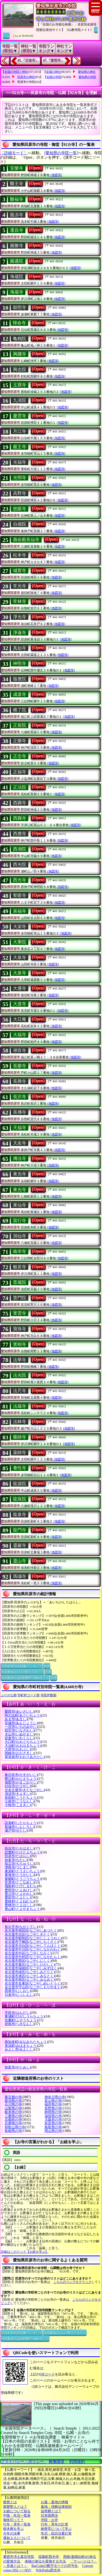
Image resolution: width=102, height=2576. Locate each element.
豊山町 (23, 1909)
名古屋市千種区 (31, 1942)
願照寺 (19, 307)
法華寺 (19, 1359)
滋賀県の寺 (53, 2116)
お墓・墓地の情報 (54, 2502)
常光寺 (19, 586)
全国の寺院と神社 (16, 72)
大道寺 (19, 1003)
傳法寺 (19, 1158)
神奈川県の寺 (55, 2097)
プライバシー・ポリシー (23, 2461)
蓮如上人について (17, 2538)
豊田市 (18, 1897)
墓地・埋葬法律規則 (56, 2507)
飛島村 (21, 1886)
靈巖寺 (19, 1545)
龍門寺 (19, 1530)
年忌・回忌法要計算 (56, 2533)
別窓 (47, 1665)
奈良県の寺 (53, 2123)
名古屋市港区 (30, 1976)
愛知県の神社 (87, 72)
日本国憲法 (49, 2515)
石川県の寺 (13, 2104)
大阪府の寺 (53, 2119)
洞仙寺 (19, 1236)
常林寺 (19, 601)
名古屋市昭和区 (33, 1938)
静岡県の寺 (53, 2112)
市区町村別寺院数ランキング (21, 1665)
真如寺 (19, 648)
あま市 (16, 1719)
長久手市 (21, 1927)
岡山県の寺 (53, 2131)
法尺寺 (19, 1390)
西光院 (19, 864)
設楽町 (21, 1823)
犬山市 (19, 1734)
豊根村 (19, 1901)
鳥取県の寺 (53, 2127)
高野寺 (19, 493)
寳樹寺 (19, 1344)
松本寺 (19, 555)
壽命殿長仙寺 (26, 539)
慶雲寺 (19, 415)
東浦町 (25, 2016)
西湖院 (19, 849)
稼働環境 (56, 2461)
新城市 (19, 1827)
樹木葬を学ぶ (13, 2529)
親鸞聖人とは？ (15, 2507)
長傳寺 (19, 1112)
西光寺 (19, 880)
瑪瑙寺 (19, 1576)
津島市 (18, 1867)
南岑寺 (19, 1251)
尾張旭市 (25, 1757)
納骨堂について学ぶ (56, 2529)
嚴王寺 (19, 446)
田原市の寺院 (26, 82)
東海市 (19, 1875)
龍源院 (19, 1483)
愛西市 (19, 1711)
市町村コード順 (28, 1695)
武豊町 (23, 1852)
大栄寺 (19, 926)
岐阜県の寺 (13, 2112)
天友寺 (19, 1143)
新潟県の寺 (13, 2101)
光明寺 (19, 477)
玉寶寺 (19, 385)
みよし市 (19, 2049)
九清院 (19, 400)
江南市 (19, 1801)
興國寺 (19, 354)
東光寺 (19, 1174)
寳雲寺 (19, 1313)
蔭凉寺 (16, 214)
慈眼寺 (19, 508)
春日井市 (21, 1775)
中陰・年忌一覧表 (17, 2515)
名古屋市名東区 (33, 1983)
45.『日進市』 (28, 60)
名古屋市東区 (30, 1964)
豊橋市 (19, 1905)
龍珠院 (19, 1499)
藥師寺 (19, 1437)
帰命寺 (19, 322)
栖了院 (19, 709)
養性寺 (19, 1468)
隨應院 (19, 678)
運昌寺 (16, 230)
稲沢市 (19, 1730)
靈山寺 (19, 1560)
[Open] (35, 168)
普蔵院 (19, 1282)
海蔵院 (16, 276)
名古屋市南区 (30, 1979)
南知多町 (26, 2042)
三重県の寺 (13, 2116)
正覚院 (19, 725)
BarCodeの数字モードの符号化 (55, 2566)
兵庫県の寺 (13, 2123)
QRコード (47, 2374)
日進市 (19, 1995)
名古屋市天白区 (33, 1946)
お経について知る (17, 2511)
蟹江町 (21, 1779)
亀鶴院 (19, 338)
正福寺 (19, 771)
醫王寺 (16, 183)
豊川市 (19, 1894)
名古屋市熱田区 (31, 1930)
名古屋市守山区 (33, 1987)
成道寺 (19, 694)
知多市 (16, 1860)
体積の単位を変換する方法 (45, 2561)
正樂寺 (19, 740)
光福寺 (19, 462)
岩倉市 (19, 1738)
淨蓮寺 (19, 632)
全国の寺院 (53, 77)
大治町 (23, 1745)
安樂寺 (16, 168)
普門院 (19, 1297)
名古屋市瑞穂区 (31, 1968)
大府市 (18, 1749)
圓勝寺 (16, 245)
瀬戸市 (16, 1830)
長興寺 (19, 1081)
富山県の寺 (53, 2101)
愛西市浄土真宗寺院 (18, 2557)
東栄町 (23, 1871)
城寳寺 (19, 570)
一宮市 (21, 1727)
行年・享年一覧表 (17, 2524)
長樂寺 (19, 1065)
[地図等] (56, 175)
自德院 (19, 524)
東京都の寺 (13, 2097)
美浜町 (21, 2046)
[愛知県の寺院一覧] (61, 153)
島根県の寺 (13, 2131)
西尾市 (18, 1991)
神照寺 (19, 663)
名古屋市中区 (28, 1953)
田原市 (18, 1856)
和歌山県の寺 (15, 2127)
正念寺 (19, 756)
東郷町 (23, 1879)
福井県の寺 (53, 2104)
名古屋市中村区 (33, 1957)
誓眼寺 (19, 895)
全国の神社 (53, 72)
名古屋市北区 (28, 1934)
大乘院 (19, 942)
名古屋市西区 (28, 1961)
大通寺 (19, 988)
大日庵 (19, 1019)
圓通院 (16, 261)
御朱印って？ (13, 2520)
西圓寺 (19, 802)
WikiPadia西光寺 (48, 2570)
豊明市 (19, 1890)
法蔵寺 (19, 1406)
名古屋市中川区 (33, 1949)
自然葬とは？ (51, 2511)
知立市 (19, 1863)
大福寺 (19, 1034)
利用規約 (77, 2461)
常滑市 (19, 1882)
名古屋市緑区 (30, 1972)
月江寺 (19, 431)
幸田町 (21, 1797)
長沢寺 (19, 1096)
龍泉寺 (19, 1514)
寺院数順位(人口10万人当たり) (22, 1671)
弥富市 (18, 2067)
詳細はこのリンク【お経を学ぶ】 (24, 2252)
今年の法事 (11, 2533)
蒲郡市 (21, 1782)
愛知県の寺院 (87, 77)
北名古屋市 (25, 1790)
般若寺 (19, 1266)
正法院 (19, 787)
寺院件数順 (49, 1695)
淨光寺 (19, 616)
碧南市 (19, 2024)
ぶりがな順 (9, 1695)
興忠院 (19, 369)
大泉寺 (19, 957)
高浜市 (19, 1848)
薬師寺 (19, 1452)
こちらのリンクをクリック (72, 2282)
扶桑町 (21, 2020)
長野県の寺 (53, 2108)
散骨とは (10, 2502)
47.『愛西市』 (54, 60)
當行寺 (19, 1220)
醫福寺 (16, 199)
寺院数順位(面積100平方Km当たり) (25, 1677)
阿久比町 (23, 1715)
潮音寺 (19, 1050)
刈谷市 (18, 1786)
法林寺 (19, 1421)
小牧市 (18, 1805)
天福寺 (19, 1127)
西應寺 (19, 833)
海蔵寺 (16, 292)
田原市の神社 (26, 77)
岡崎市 (19, 1753)
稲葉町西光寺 (48, 2557)
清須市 (18, 1794)
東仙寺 (19, 1205)
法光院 (19, 1375)
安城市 (21, 1723)
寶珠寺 (19, 1328)
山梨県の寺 (13, 2108)
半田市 (18, 2013)
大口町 (23, 1742)
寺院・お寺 (49, 2520)
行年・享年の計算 (54, 2524)
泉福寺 (19, 911)
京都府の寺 (13, 2119)
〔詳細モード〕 (14, 153)
